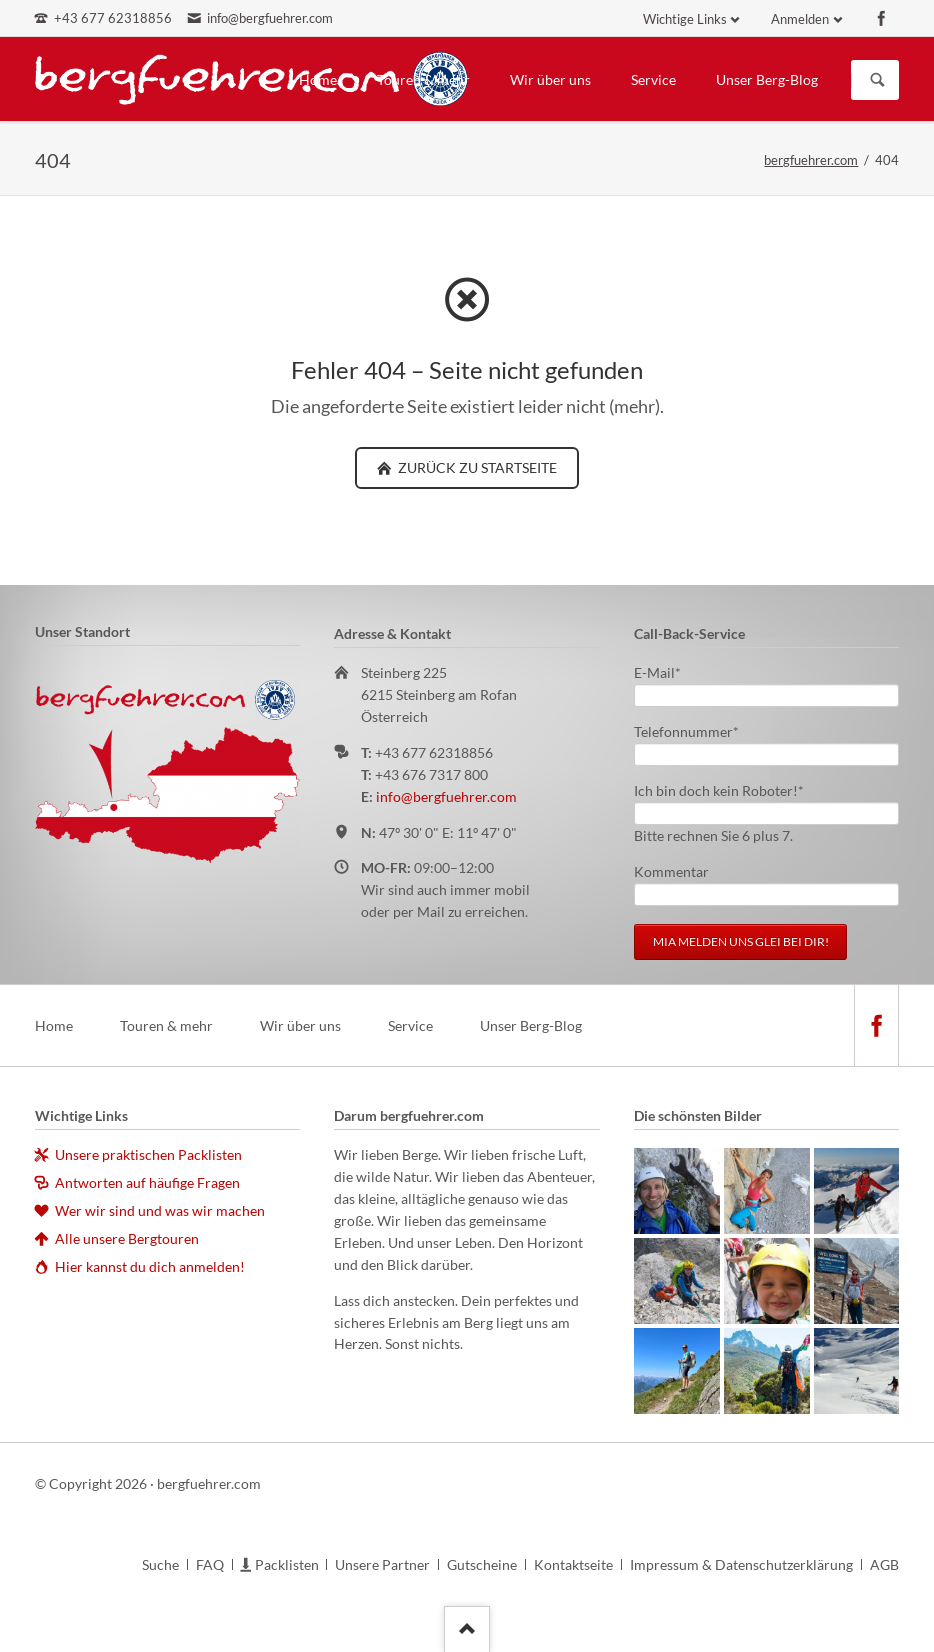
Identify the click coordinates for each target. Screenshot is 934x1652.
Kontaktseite (573, 1564)
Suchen (878, 80)
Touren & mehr (423, 79)
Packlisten (287, 1564)
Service (653, 79)
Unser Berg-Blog (767, 79)
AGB (884, 1564)
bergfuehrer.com (811, 160)
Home (318, 79)
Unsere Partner (382, 1564)
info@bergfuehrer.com (446, 796)
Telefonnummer (686, 730)
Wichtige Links (685, 19)
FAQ (210, 1564)
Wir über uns (550, 79)
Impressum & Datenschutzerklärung (741, 1564)
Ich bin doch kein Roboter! (719, 789)
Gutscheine (482, 1564)
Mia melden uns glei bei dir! (741, 941)
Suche (160, 1564)
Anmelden (800, 19)
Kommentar (671, 871)
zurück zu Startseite (476, 467)
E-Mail (666, 671)
